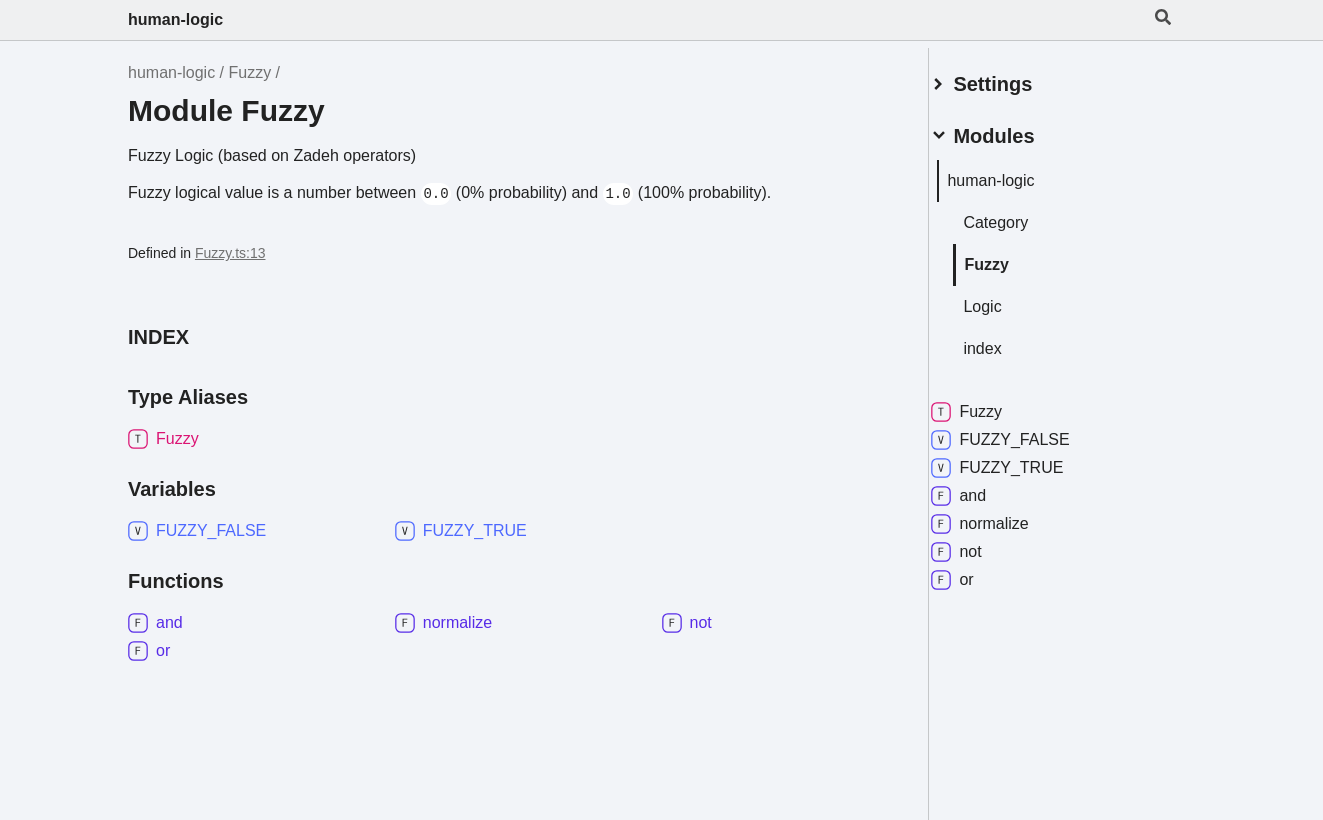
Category (1019, 214)
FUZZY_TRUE (1021, 460)
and (982, 488)
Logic (1006, 298)
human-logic (175, 19)
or (976, 572)
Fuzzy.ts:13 (230, 253)
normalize (1003, 516)
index (1006, 340)
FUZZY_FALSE (1024, 432)
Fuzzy (250, 72)
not (980, 544)
